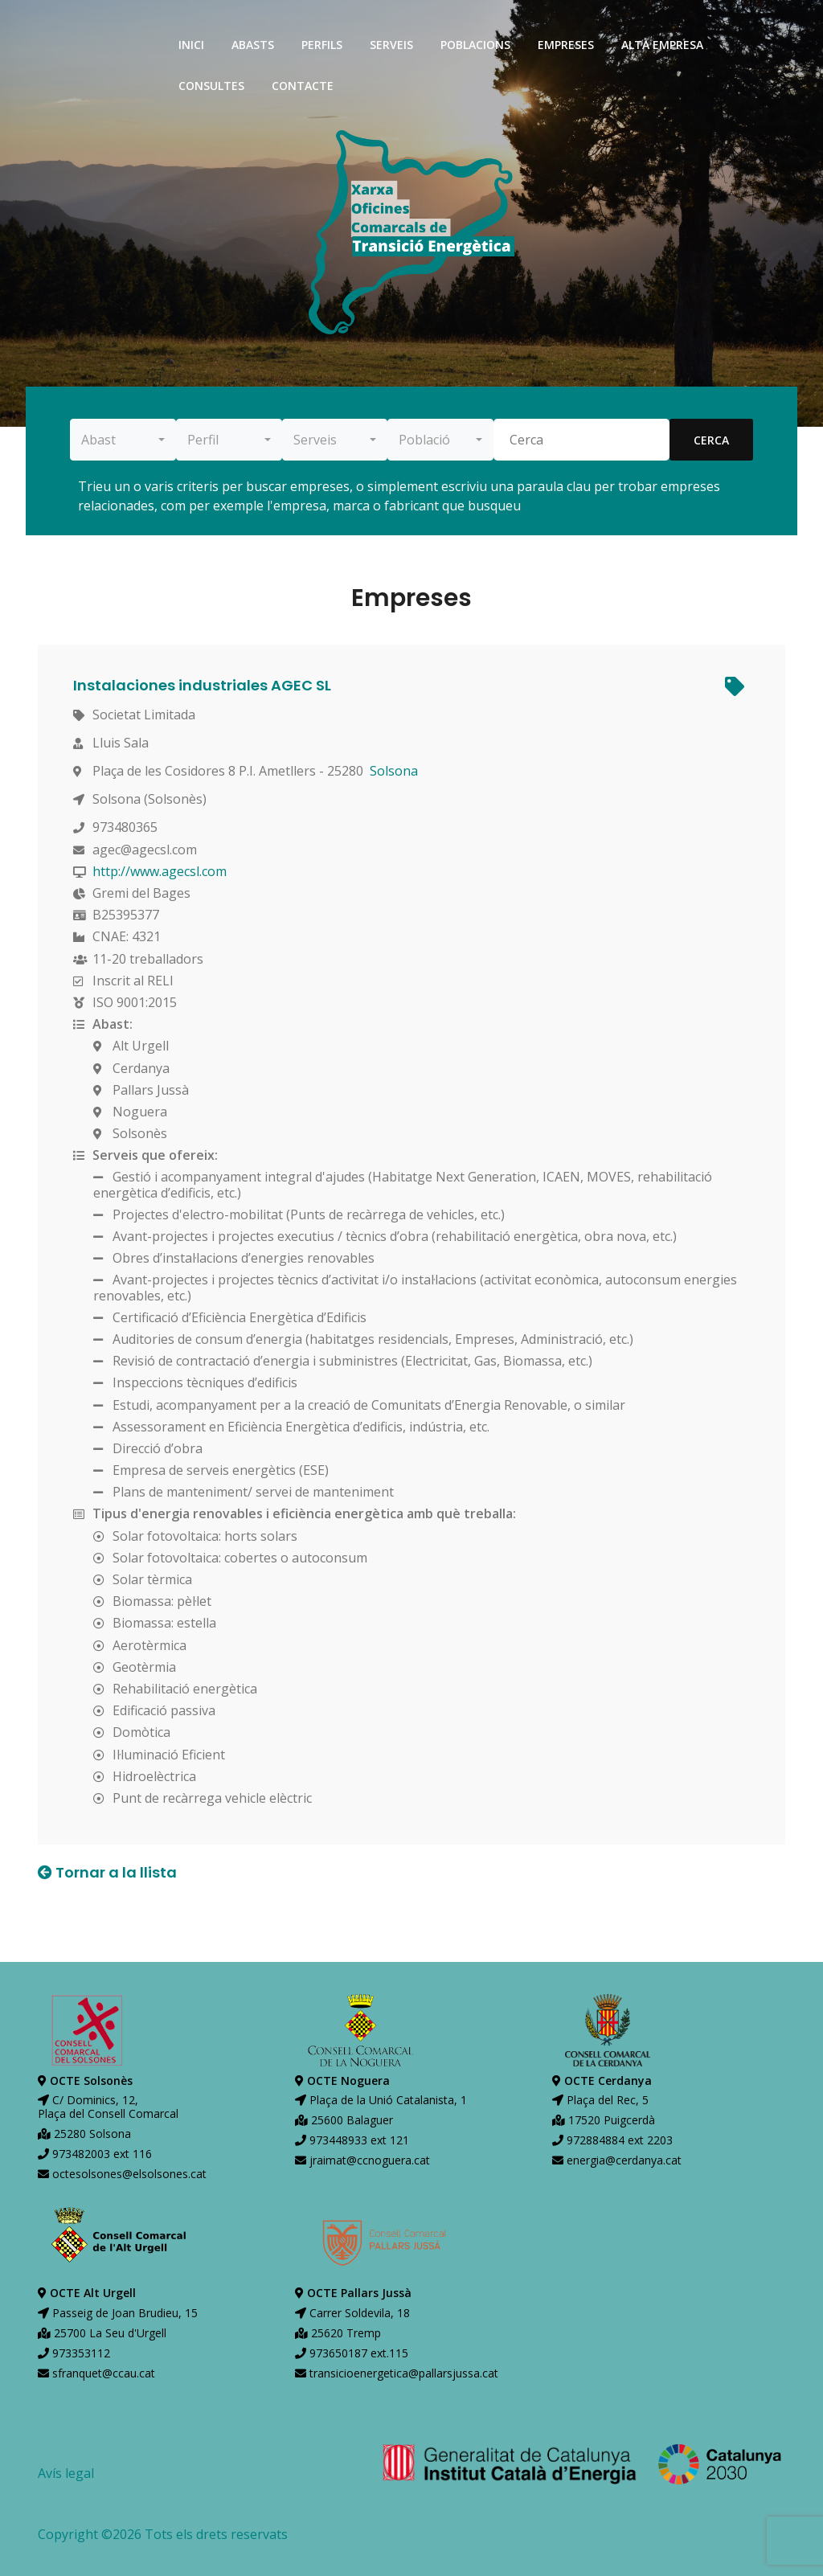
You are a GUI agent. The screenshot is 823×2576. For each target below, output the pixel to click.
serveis (391, 44)
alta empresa (662, 44)
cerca (711, 440)
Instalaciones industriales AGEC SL (207, 685)
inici (191, 44)
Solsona (399, 771)
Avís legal (66, 2473)
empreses (566, 44)
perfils (321, 44)
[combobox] (123, 440)
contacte (303, 85)
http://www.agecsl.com (164, 871)
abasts (252, 44)
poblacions (475, 44)
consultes (211, 85)
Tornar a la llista (107, 1872)
